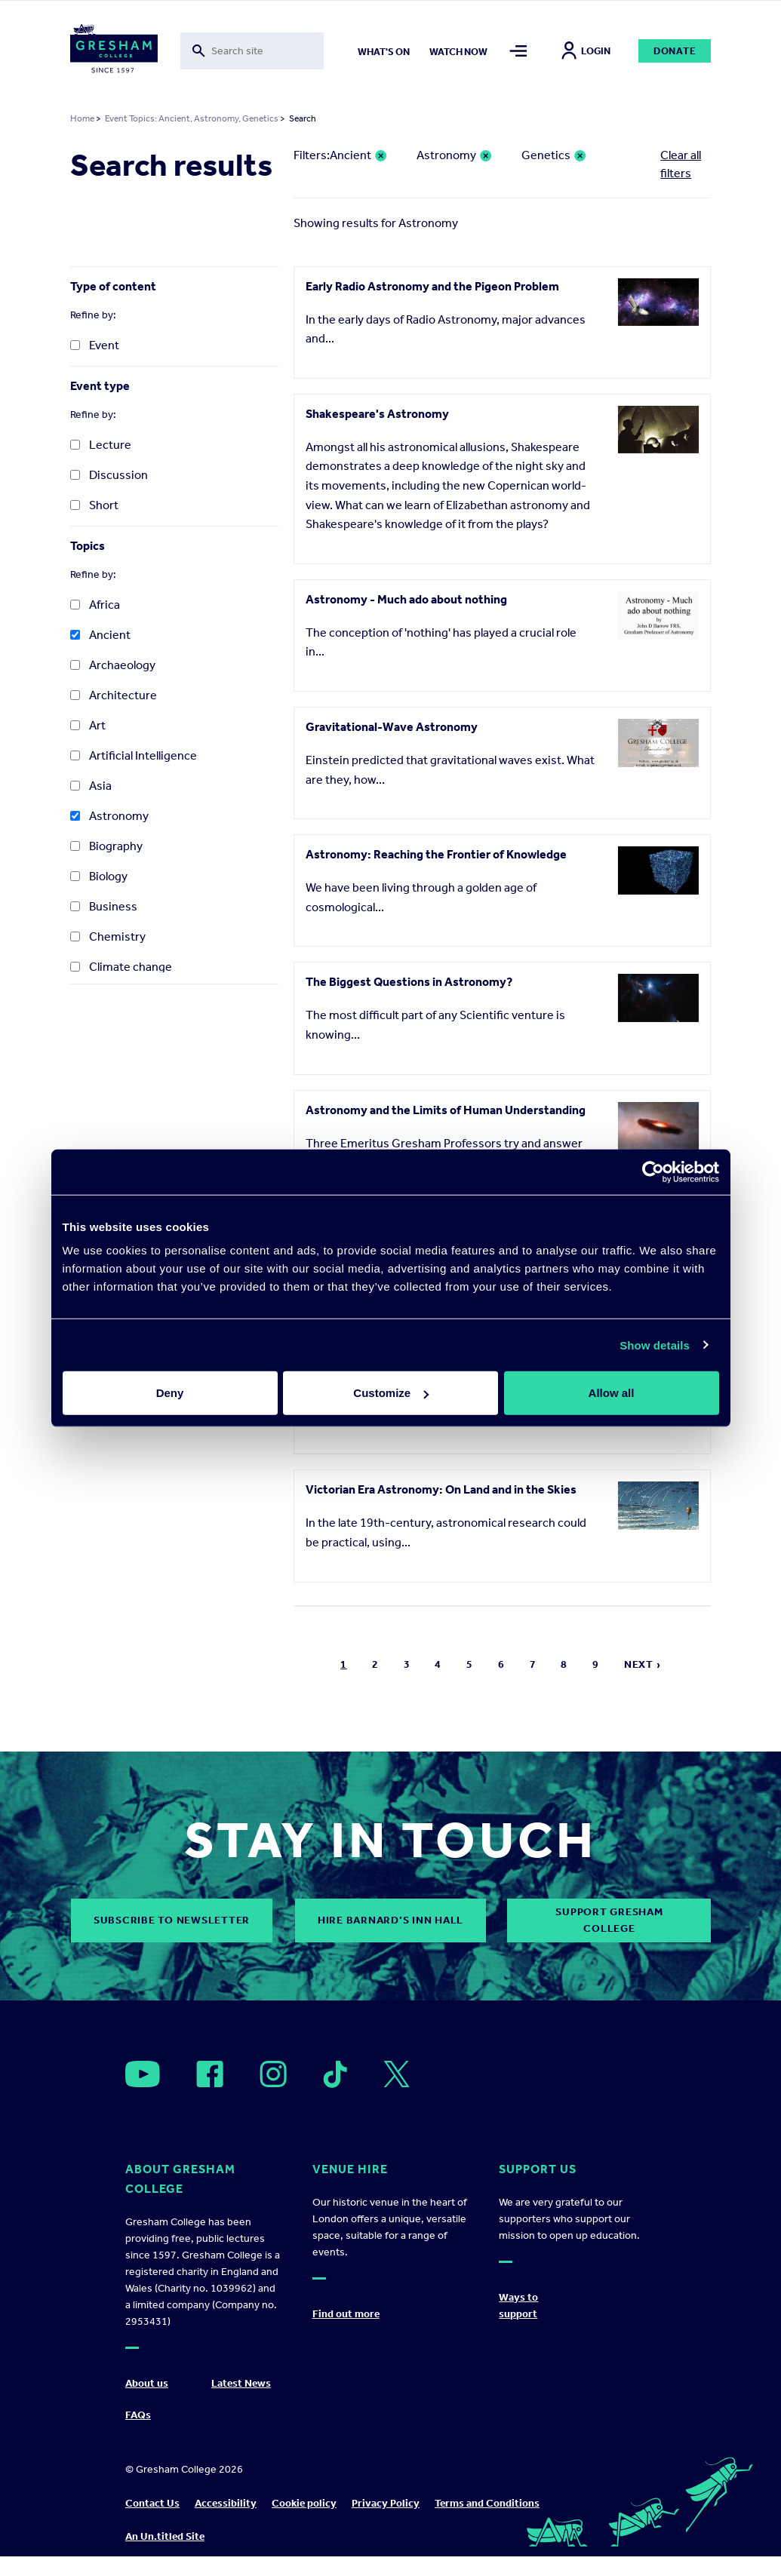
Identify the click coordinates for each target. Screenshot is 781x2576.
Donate (674, 51)
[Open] (142, 2074)
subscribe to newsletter (172, 1920)
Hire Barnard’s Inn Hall (390, 1920)
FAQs (138, 2415)
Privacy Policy (386, 2503)
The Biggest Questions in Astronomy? (409, 982)
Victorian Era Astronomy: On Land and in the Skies (441, 1489)
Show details (655, 1344)
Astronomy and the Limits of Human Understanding (446, 1110)
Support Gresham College (609, 1920)
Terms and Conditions (487, 2503)
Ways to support (518, 2305)
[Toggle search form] (252, 50)
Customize (391, 1392)
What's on (384, 51)
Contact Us (152, 2503)
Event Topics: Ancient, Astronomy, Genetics (191, 118)
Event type (100, 386)
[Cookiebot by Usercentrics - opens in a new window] (653, 1171)
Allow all (612, 1392)
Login (585, 50)
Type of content (113, 286)
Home (82, 118)
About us (146, 2383)
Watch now (458, 51)
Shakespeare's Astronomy (377, 414)
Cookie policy (304, 2503)
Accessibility (226, 2503)
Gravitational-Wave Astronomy (392, 727)
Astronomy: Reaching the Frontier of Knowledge (436, 854)
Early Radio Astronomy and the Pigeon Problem (432, 286)
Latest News (241, 2383)
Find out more (346, 2313)
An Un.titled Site (164, 2536)
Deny (170, 1392)
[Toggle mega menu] (518, 51)
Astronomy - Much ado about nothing (406, 599)
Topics (87, 546)
